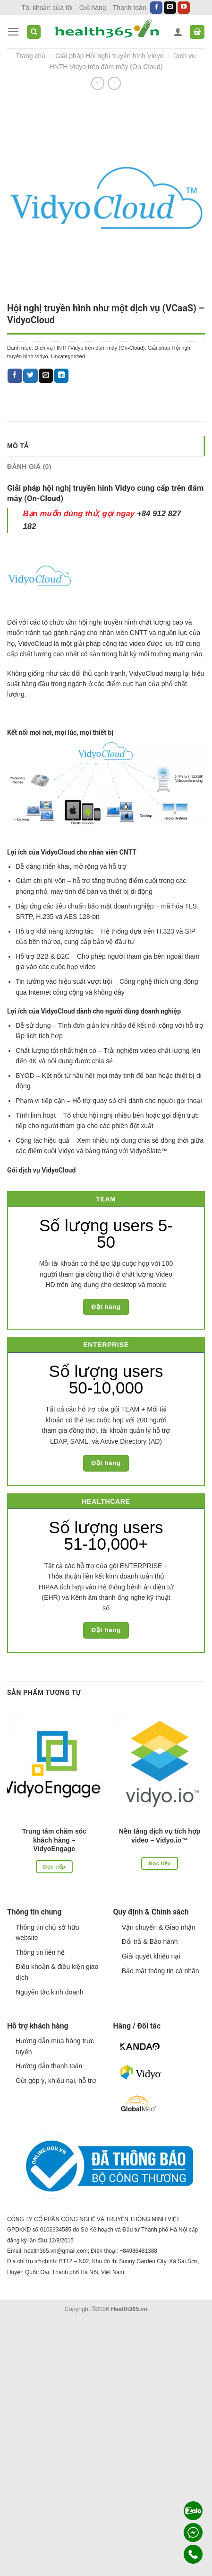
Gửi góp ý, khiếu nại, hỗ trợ (56, 2080)
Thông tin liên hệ (40, 1952)
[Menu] (13, 31)
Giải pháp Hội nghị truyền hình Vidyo (109, 56)
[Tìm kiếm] (34, 32)
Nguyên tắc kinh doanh (49, 1992)
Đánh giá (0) (29, 466)
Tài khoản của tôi (47, 7)
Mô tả (17, 446)
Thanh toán (129, 7)
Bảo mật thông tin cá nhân (160, 1971)
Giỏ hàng (92, 7)
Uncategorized (68, 356)
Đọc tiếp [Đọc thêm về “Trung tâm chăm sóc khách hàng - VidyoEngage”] (54, 1867)
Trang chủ (31, 56)
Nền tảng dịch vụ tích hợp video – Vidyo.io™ (160, 1835)
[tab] (106, 446)
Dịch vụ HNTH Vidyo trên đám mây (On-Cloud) (89, 348)
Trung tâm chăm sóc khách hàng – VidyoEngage (54, 1839)
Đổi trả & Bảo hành (150, 1941)
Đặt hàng (106, 1306)
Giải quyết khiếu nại (151, 1956)
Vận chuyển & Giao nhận (158, 1927)
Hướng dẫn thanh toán (49, 2066)
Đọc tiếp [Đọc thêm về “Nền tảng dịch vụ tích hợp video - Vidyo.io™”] (160, 1863)
